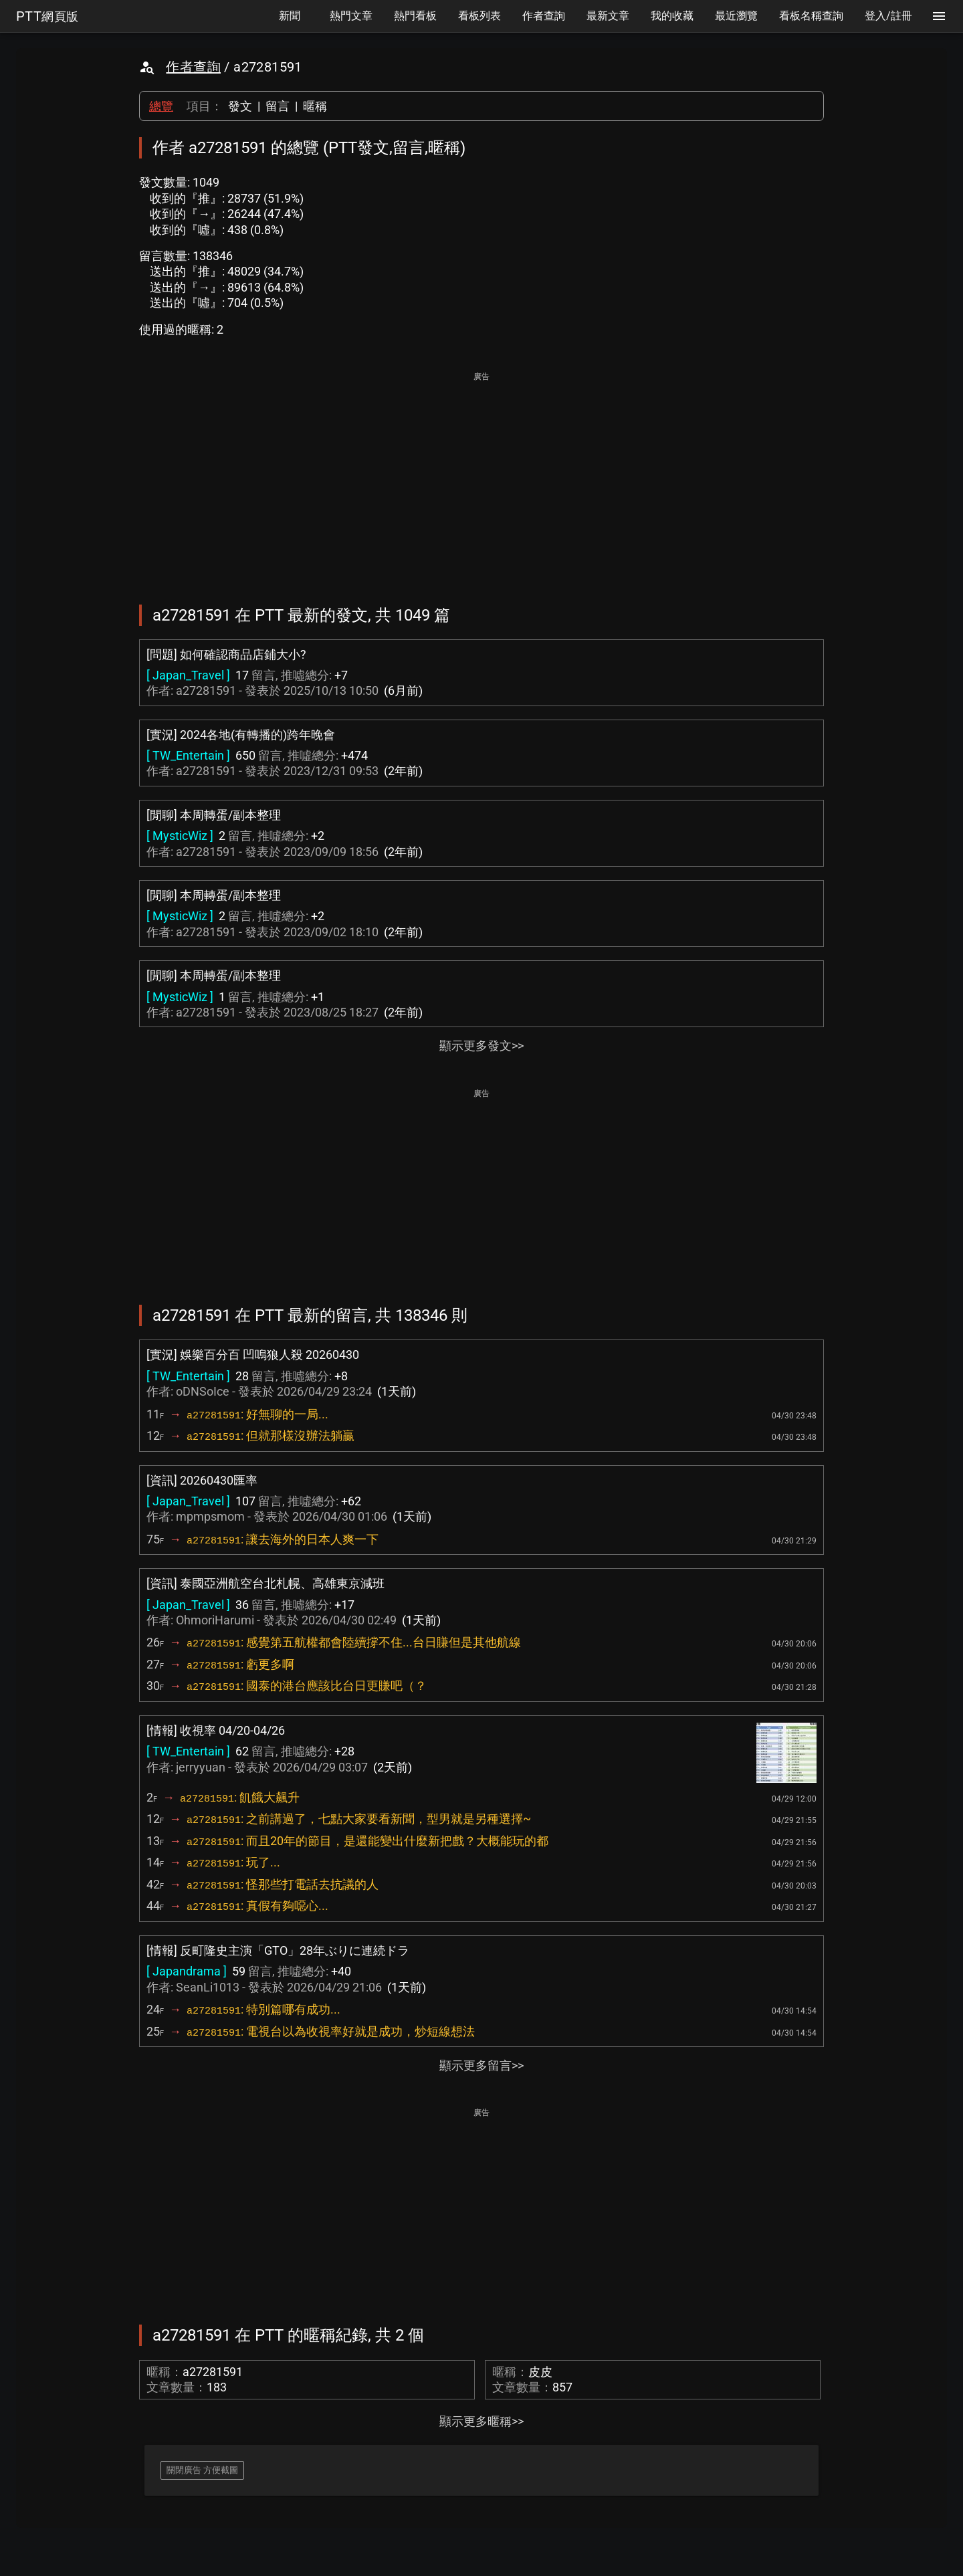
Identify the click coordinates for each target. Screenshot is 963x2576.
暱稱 (315, 106)
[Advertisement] (481, 478)
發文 (240, 106)
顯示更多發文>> (481, 1046)
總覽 (161, 106)
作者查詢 (193, 67)
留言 (277, 106)
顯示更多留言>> (481, 2065)
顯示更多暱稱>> (481, 2421)
